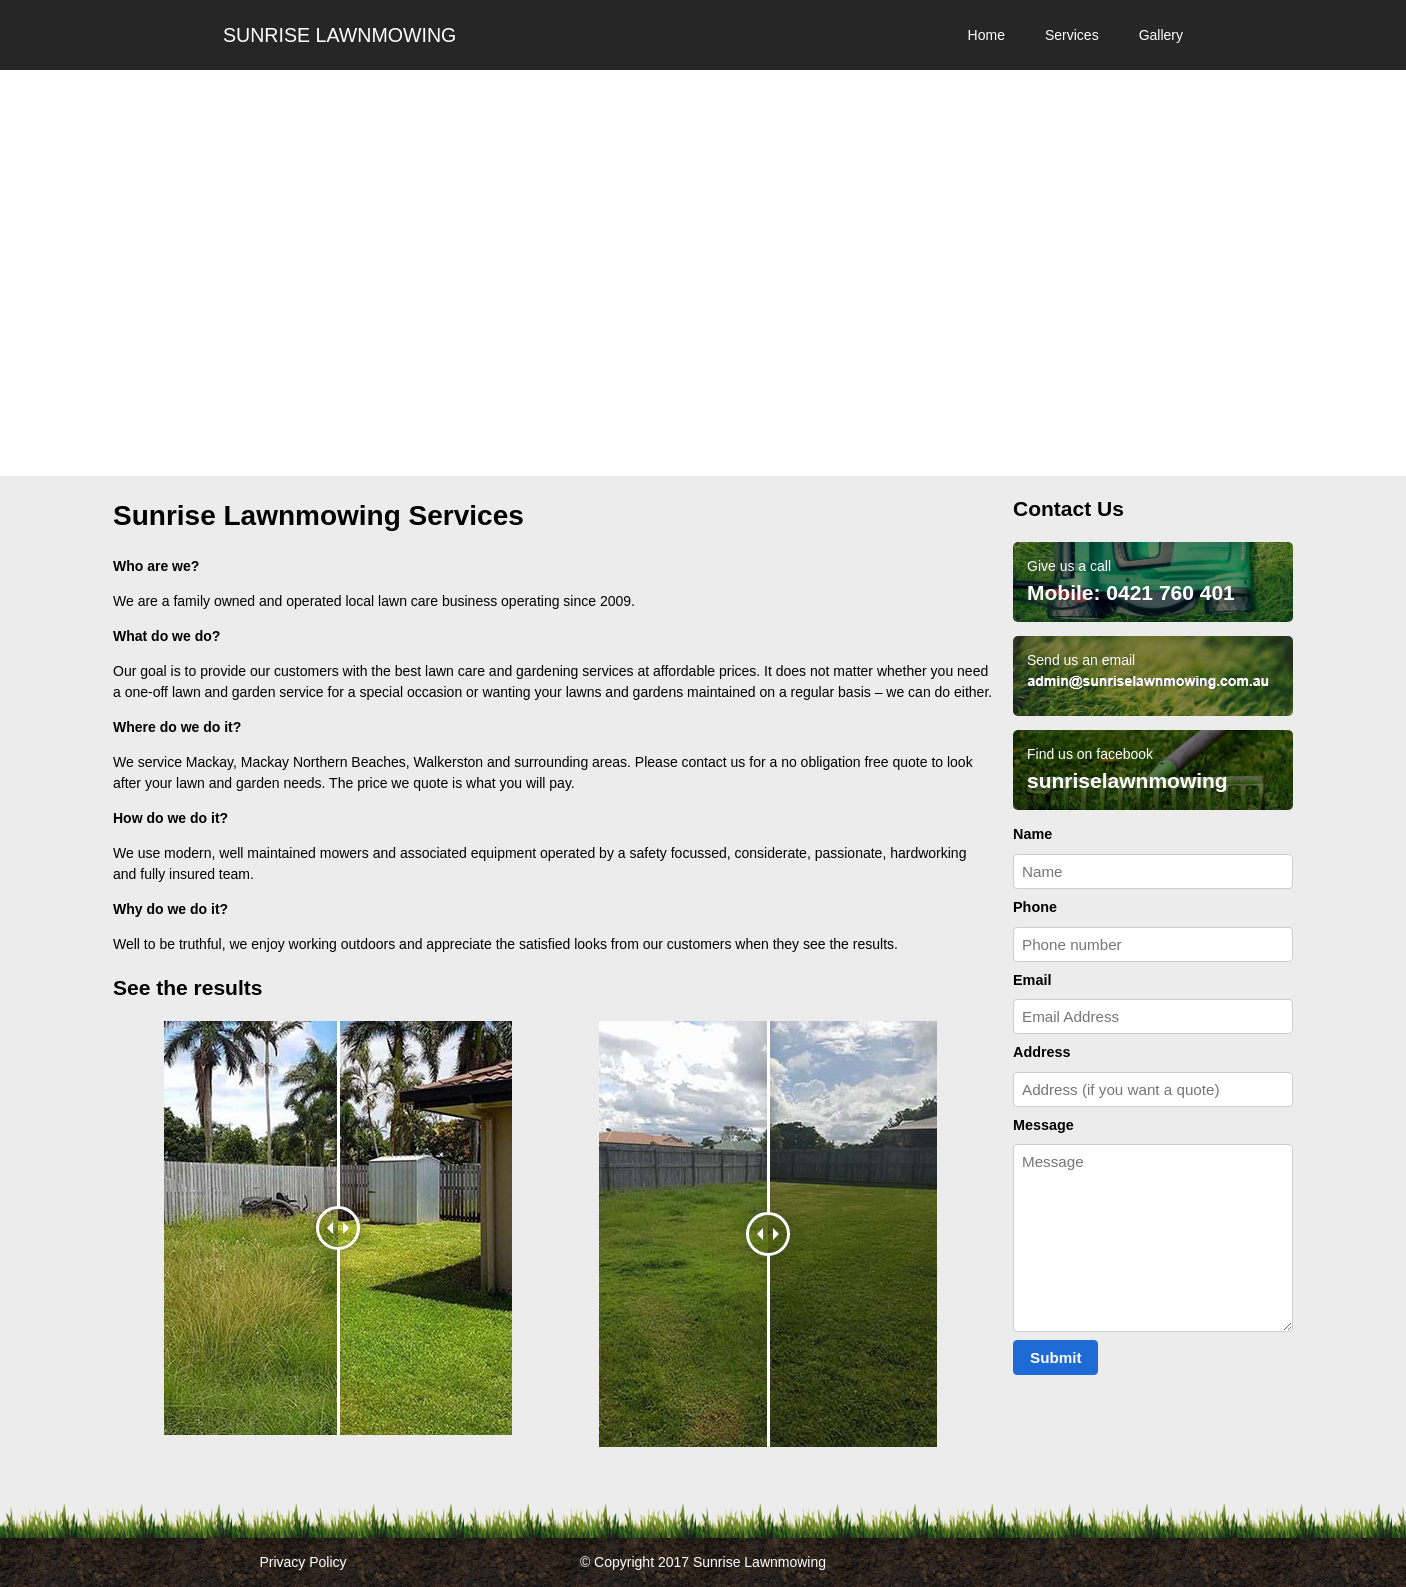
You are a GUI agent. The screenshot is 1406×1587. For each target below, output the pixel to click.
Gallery (1161, 35)
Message (1043, 1125)
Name (1032, 834)
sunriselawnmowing (1127, 780)
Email (1032, 980)
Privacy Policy (302, 1562)
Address (1042, 1052)
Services (1072, 35)
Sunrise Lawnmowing (339, 35)
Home (986, 35)
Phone (1035, 907)
